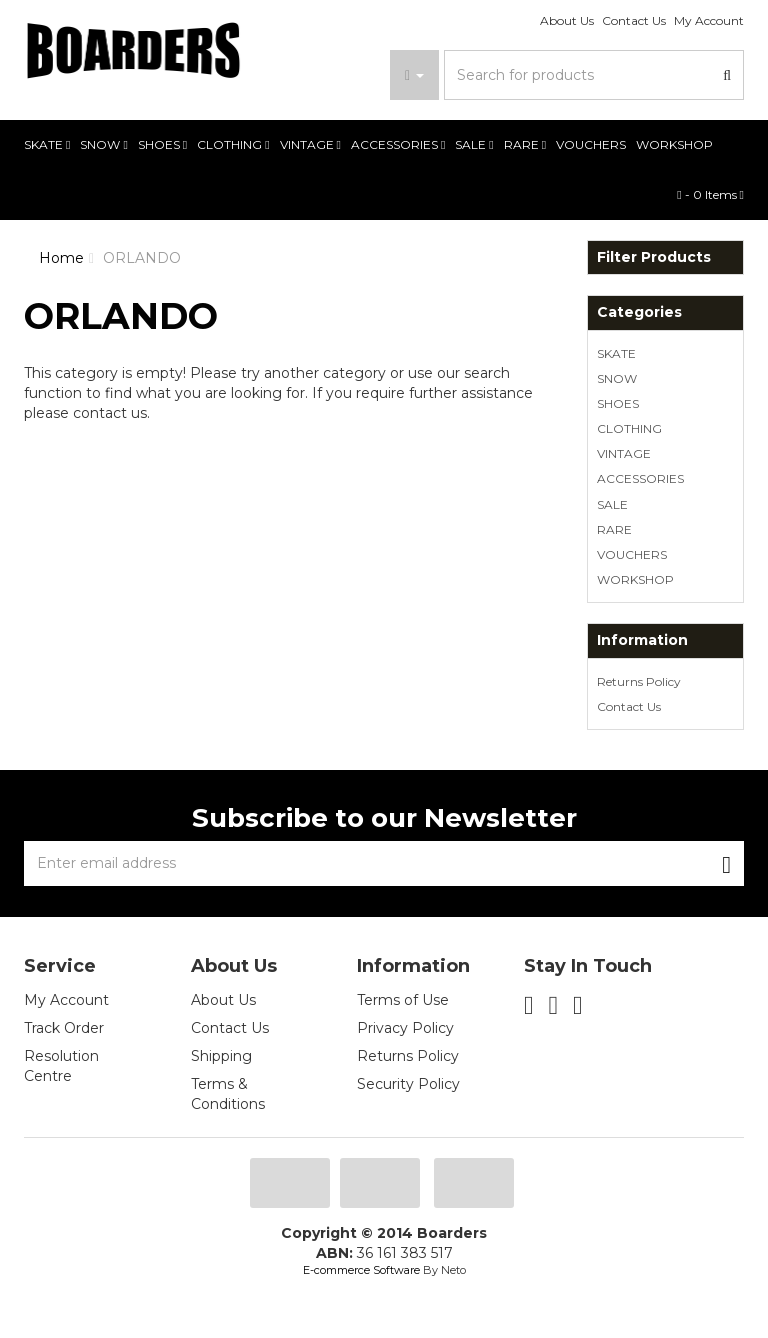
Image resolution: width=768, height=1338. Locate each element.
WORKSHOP (674, 144)
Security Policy (408, 1084)
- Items (710, 194)
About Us (567, 20)
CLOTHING (233, 144)
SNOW (103, 144)
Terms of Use (403, 1000)
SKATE (47, 144)
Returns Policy (639, 681)
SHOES (162, 144)
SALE (474, 144)
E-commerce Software (361, 1270)
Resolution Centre (61, 1066)
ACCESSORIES (398, 144)
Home (61, 258)
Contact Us (634, 20)
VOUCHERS (591, 144)
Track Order (64, 1028)
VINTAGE (310, 144)
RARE (525, 144)
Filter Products (654, 257)
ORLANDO (142, 258)
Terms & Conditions (228, 1094)
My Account (709, 20)
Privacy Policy (405, 1028)
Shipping (221, 1056)
